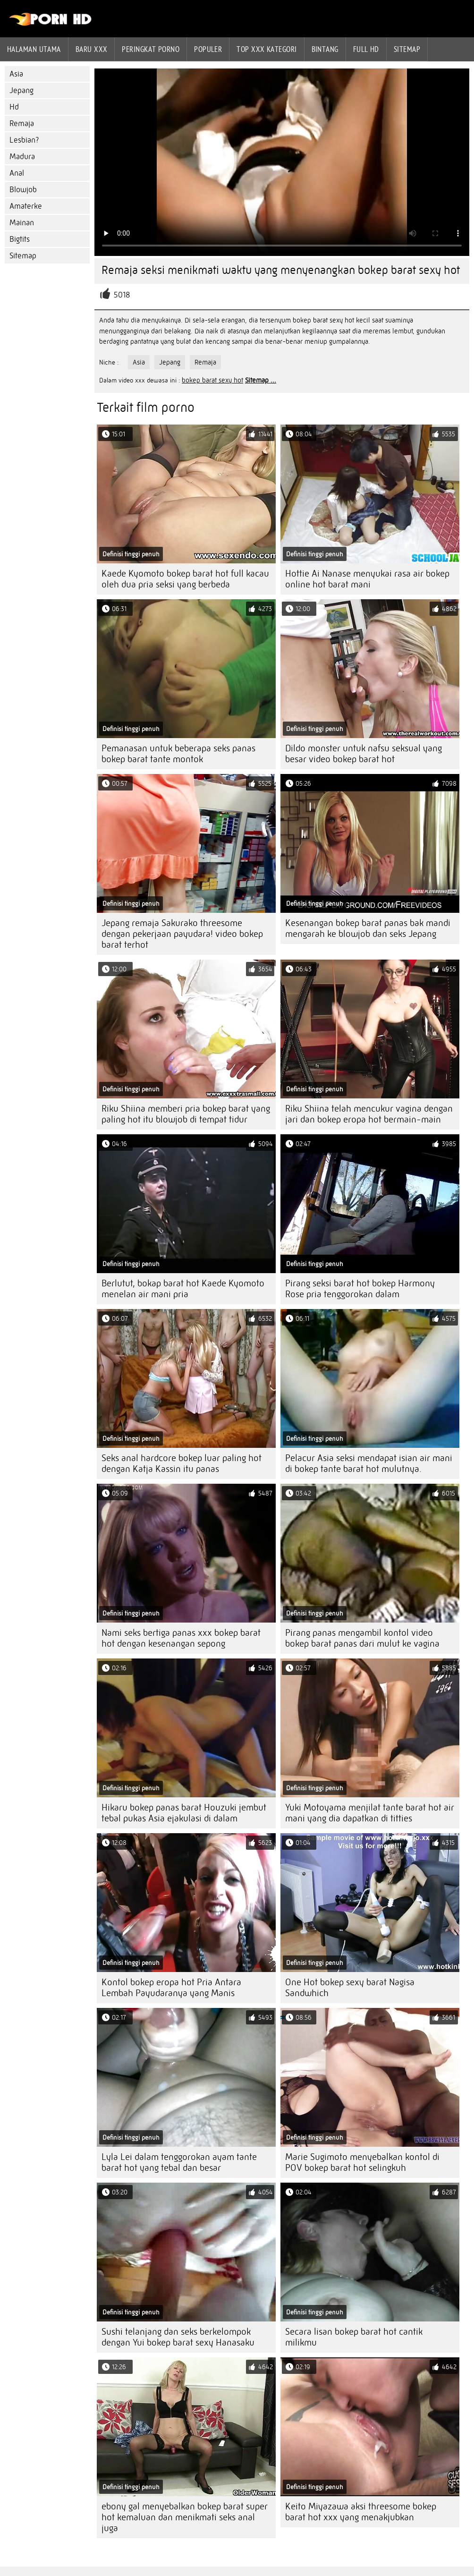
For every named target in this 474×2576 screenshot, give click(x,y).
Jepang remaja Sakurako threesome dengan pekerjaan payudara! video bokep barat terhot (182, 934)
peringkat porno (150, 49)
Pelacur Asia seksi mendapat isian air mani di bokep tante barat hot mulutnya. (368, 1463)
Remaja (21, 123)
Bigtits (19, 239)
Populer (208, 49)
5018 (122, 294)
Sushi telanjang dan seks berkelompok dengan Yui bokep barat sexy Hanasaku (178, 2337)
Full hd (366, 49)
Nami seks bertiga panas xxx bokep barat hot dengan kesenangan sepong (181, 1638)
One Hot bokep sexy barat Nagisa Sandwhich (350, 1987)
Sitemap (407, 49)
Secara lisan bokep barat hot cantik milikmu (354, 2337)
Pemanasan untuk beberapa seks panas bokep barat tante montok (178, 754)
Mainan (21, 222)
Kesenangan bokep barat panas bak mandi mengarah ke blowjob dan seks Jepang (367, 928)
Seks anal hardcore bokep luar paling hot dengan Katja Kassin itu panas (182, 1463)
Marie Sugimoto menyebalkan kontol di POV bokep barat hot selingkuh (362, 2162)
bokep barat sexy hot (212, 380)
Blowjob (23, 189)
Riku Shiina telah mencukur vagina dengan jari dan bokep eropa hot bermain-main (369, 1114)
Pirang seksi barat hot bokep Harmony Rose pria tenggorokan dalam (360, 1289)
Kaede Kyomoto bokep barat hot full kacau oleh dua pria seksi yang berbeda (185, 579)
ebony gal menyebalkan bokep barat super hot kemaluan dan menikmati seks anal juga (185, 2517)
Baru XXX (92, 49)
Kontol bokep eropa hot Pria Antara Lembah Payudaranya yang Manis (171, 1987)
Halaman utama (34, 49)
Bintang (325, 49)
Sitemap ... (260, 380)
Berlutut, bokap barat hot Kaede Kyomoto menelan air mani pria (183, 1289)
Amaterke (25, 206)
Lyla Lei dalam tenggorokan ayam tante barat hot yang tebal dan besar (179, 2162)
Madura (22, 156)
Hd (14, 106)
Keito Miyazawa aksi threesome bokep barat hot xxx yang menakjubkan (360, 2512)
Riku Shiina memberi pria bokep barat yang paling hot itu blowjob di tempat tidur (186, 1114)
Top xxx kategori (266, 49)
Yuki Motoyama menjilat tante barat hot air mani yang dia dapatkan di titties (369, 1813)
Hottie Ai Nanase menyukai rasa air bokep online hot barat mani (367, 579)
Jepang (21, 90)
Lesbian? (24, 140)
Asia (16, 73)
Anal (16, 173)
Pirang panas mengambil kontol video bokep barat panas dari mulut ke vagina (362, 1638)
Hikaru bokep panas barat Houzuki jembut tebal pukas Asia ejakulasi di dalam (184, 1813)
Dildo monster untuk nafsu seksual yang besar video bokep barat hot (363, 754)
